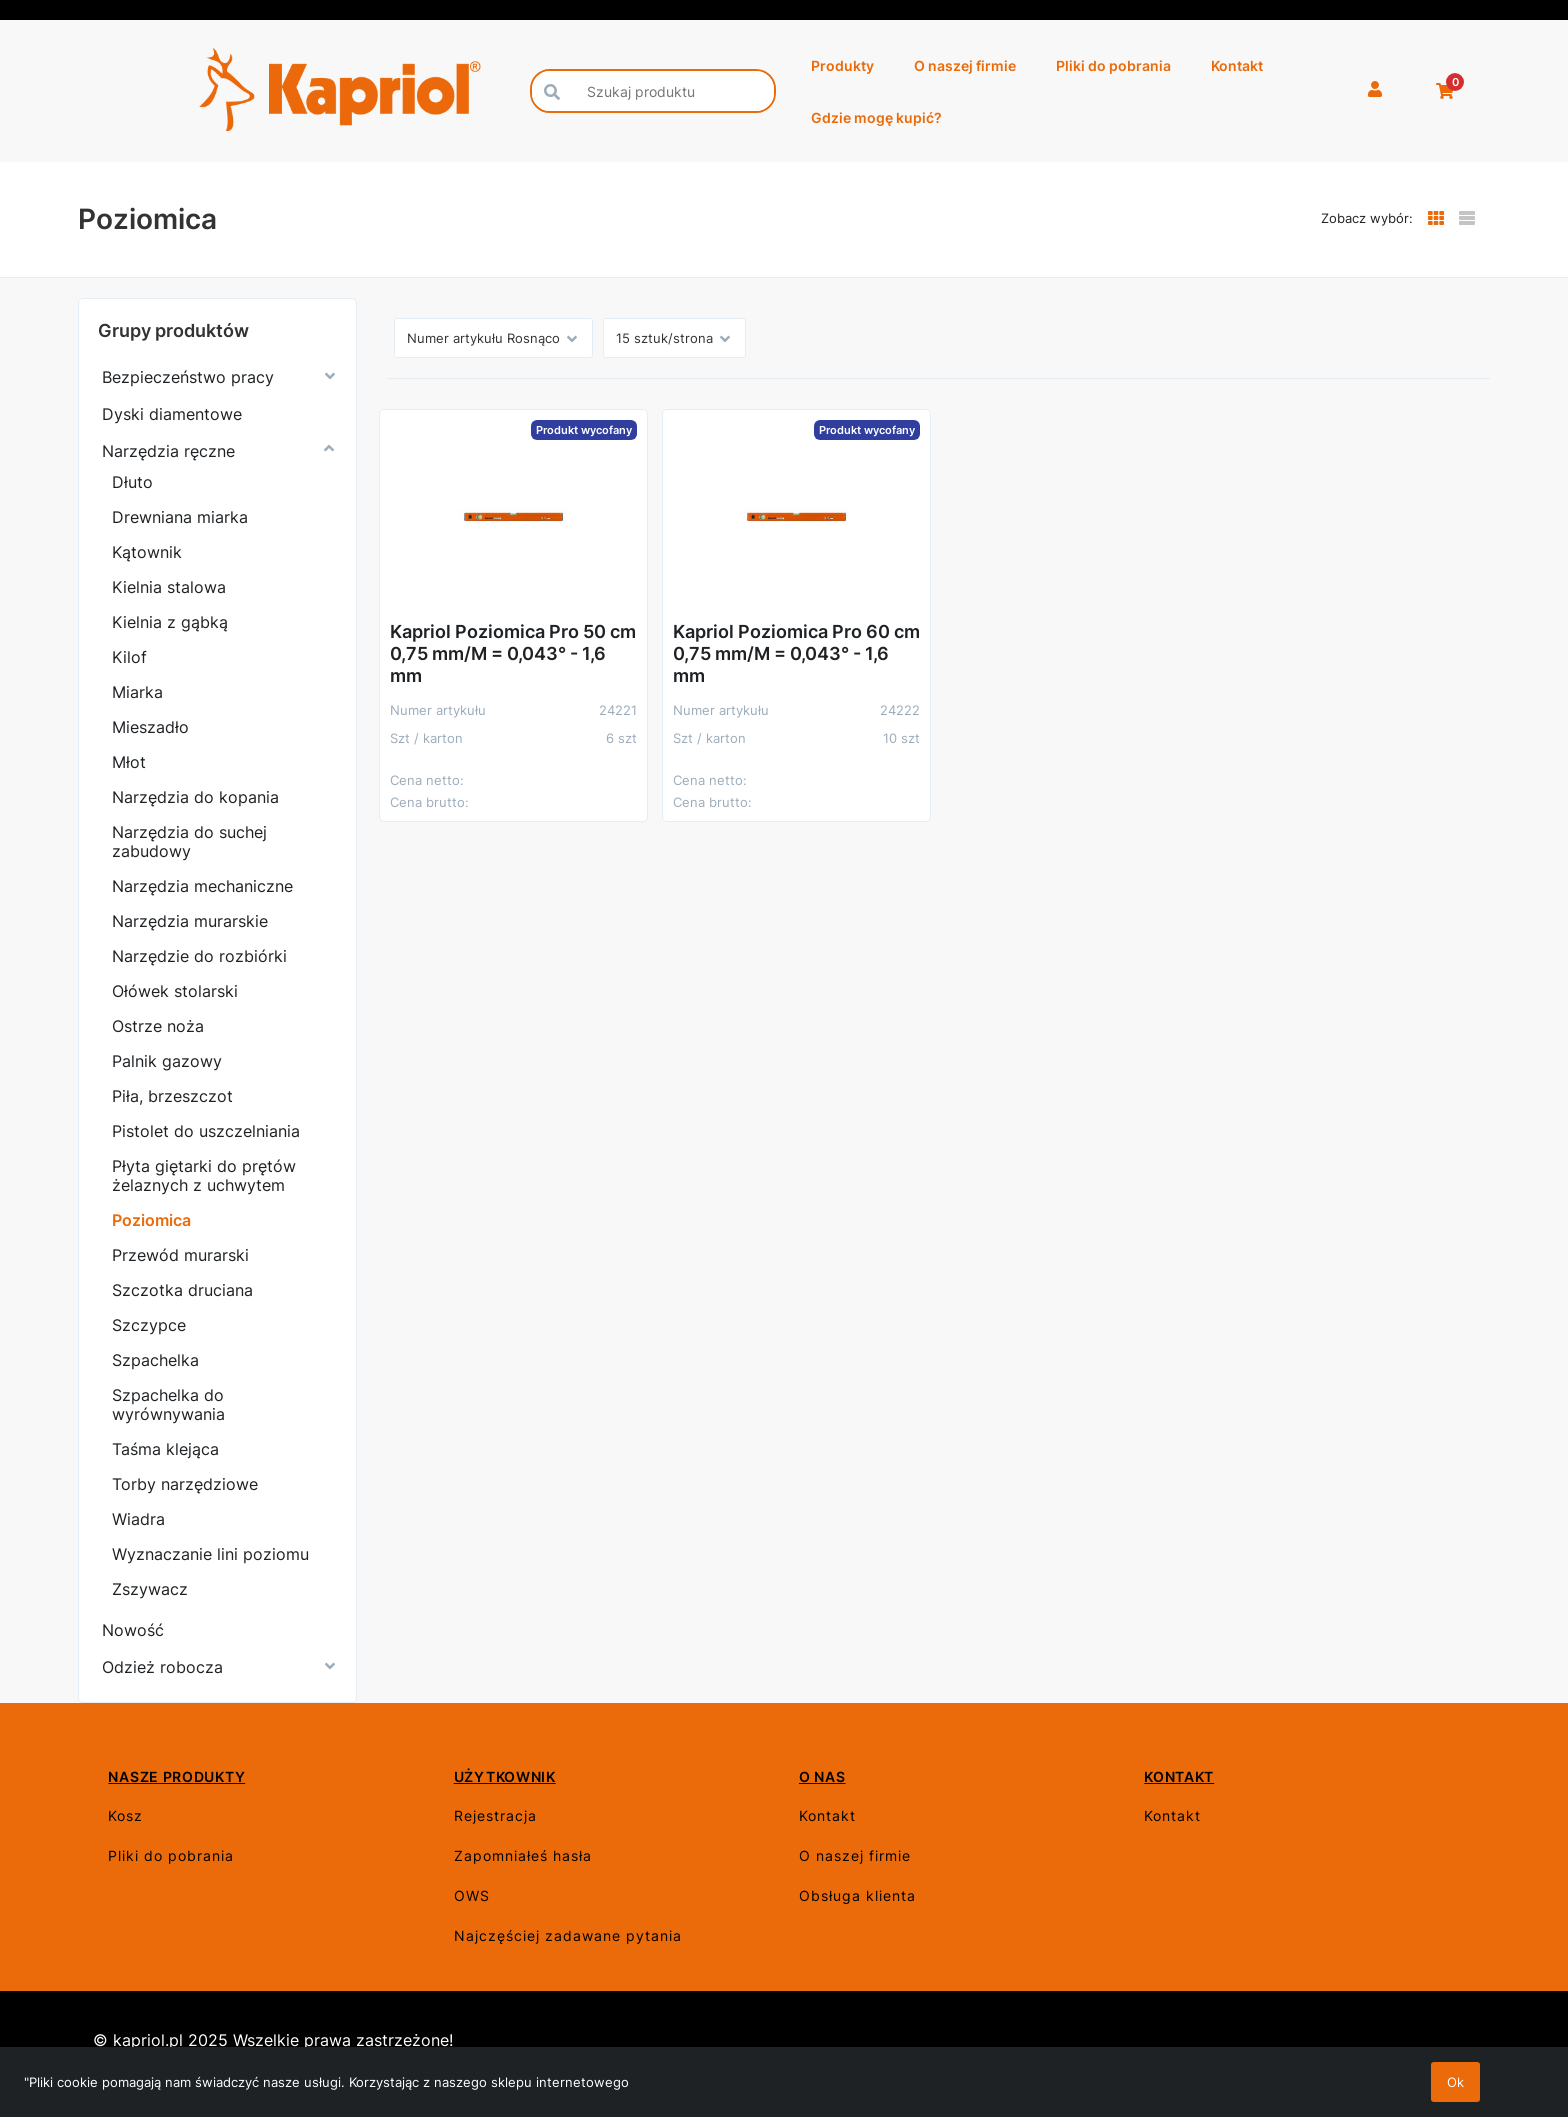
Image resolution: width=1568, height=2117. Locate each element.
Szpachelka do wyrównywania (168, 1404)
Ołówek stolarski (175, 991)
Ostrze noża (158, 1026)
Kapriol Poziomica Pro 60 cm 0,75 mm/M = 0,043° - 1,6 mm (796, 653)
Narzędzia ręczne (168, 451)
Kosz (125, 1815)
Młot (129, 762)
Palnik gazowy (167, 1061)
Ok (1455, 2082)
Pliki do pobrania (1113, 65)
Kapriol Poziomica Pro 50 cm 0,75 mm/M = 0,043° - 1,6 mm (513, 653)
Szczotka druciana (182, 1290)
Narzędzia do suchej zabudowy (189, 841)
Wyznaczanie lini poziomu (210, 1554)
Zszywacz (150, 1589)
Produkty (842, 65)
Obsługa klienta (857, 1895)
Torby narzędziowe (185, 1484)
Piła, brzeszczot (172, 1096)
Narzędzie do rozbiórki (199, 956)
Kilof (129, 657)
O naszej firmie (965, 65)
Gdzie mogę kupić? (876, 117)
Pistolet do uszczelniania (206, 1131)
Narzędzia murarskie (190, 921)
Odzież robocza (162, 1667)
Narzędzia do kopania (195, 797)
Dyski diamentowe (172, 414)
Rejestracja (495, 1815)
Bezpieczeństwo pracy (188, 377)
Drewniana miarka (180, 517)
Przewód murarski (180, 1255)
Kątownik (147, 552)
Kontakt (1237, 65)
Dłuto (132, 482)
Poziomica (151, 1220)
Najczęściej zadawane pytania (568, 1935)
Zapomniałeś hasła (523, 1855)
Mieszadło (150, 727)
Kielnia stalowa (169, 587)
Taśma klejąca (165, 1449)
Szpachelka (155, 1360)
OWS (472, 1895)
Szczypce (149, 1325)
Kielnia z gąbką (170, 622)
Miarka (137, 692)
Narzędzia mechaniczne (202, 886)
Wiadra (138, 1519)
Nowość (133, 1630)
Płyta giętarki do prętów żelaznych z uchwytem (204, 1175)
